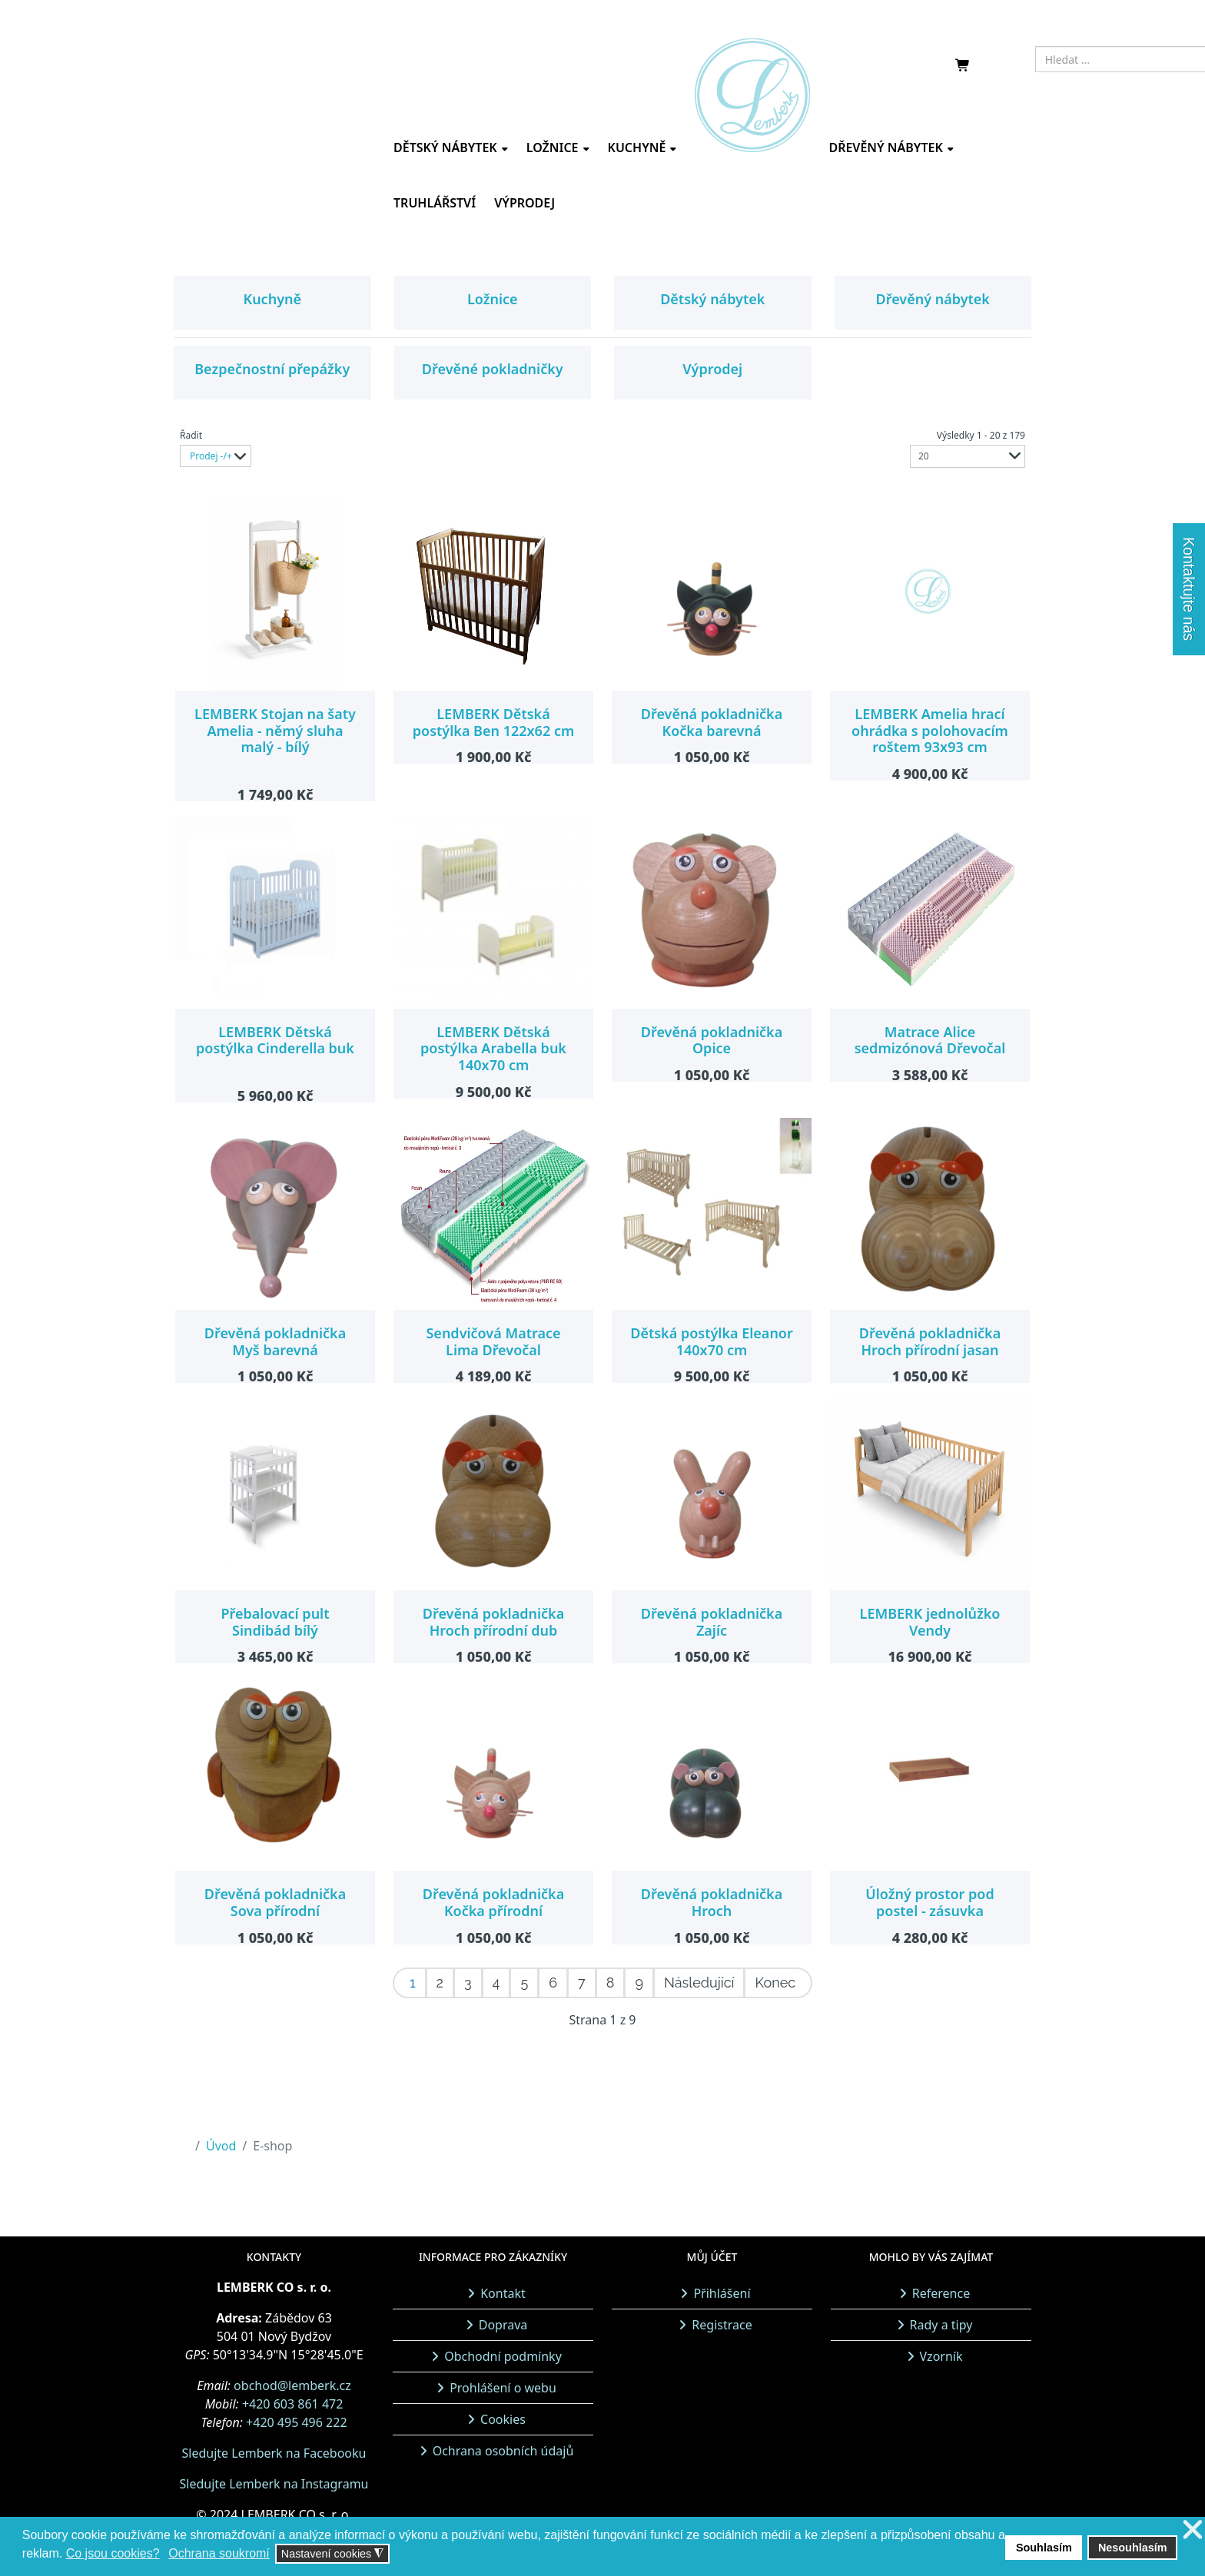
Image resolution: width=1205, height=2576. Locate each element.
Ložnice (552, 147)
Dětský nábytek (445, 147)
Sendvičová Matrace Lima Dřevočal (493, 1341)
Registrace (722, 2324)
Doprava (503, 2324)
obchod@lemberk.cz (292, 2385)
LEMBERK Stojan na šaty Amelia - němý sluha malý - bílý (275, 730)
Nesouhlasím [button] (1132, 2547)
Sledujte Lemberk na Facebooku (274, 2453)
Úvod (221, 2145)
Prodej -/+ (211, 455)
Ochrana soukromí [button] (219, 2553)
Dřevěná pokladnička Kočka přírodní (493, 1902)
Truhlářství (434, 202)
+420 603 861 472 (292, 2403)
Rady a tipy (941, 2324)
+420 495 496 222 (296, 2422)
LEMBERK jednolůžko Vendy (930, 1621)
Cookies (503, 2419)
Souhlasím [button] (1044, 2547)
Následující (699, 1982)
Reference (941, 2293)
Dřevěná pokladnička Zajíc (711, 1621)
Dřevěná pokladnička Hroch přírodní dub (493, 1621)
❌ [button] (1192, 2530)
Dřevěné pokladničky (492, 369)
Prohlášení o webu (503, 2387)
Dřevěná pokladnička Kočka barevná (711, 722)
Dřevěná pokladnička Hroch (711, 1902)
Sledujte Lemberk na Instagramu (273, 2483)
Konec (775, 1982)
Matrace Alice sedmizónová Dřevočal (930, 1040)
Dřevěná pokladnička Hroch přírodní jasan (930, 1341)
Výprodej (524, 202)
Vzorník (941, 2356)
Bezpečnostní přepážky (272, 369)
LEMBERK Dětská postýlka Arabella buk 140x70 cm (493, 1048)
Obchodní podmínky (503, 2356)
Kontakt (503, 2293)
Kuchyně (637, 147)
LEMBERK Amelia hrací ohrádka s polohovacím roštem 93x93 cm (929, 730)
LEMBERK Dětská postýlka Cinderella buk (275, 1040)
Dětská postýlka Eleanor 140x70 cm (711, 1341)
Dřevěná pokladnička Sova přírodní (275, 1902)
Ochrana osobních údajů (503, 2450)
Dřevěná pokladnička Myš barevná (275, 1341)
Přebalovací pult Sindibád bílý (275, 1621)
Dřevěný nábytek (885, 147)
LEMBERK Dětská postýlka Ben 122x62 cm (493, 722)
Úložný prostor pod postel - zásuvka (929, 1902)
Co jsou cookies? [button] (113, 2553)
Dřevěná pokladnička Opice (711, 1040)
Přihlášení (721, 2293)
